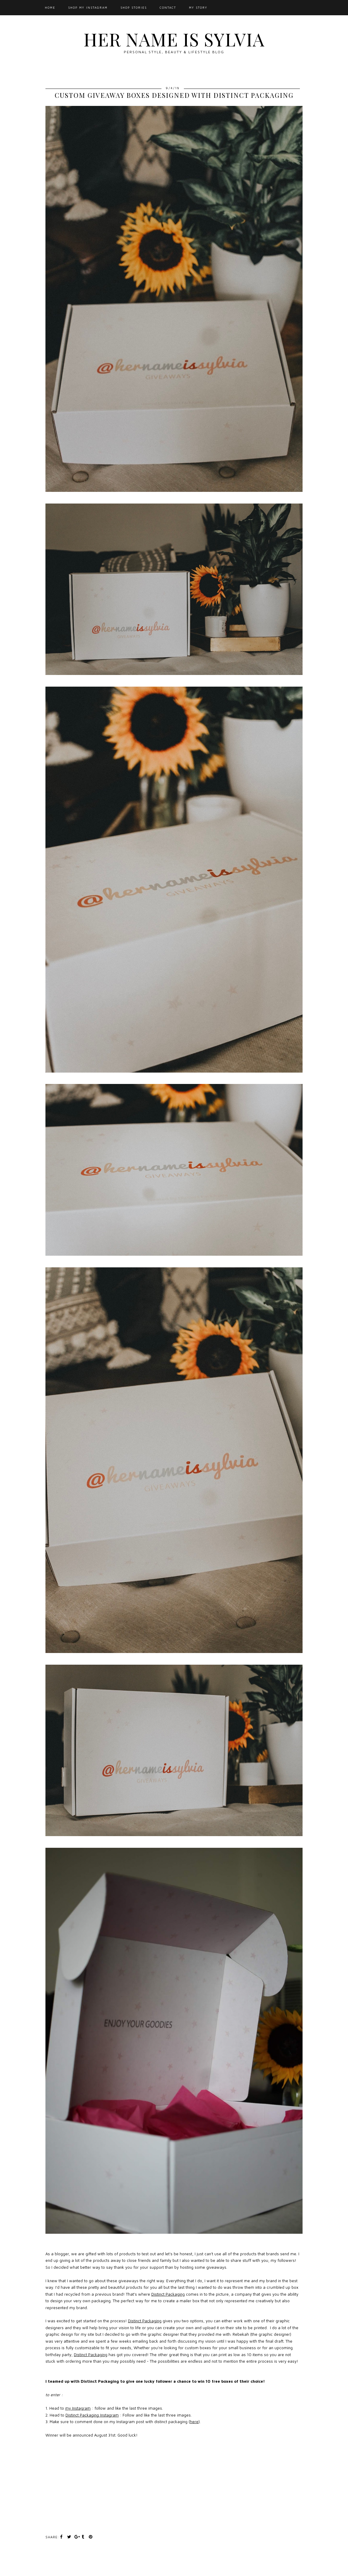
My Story (198, 7)
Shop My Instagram (88, 7)
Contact (168, 7)
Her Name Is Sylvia (174, 39)
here (194, 2421)
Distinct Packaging (168, 2294)
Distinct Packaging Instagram (92, 2415)
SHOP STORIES (133, 7)
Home (50, 7)
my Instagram (78, 2408)
